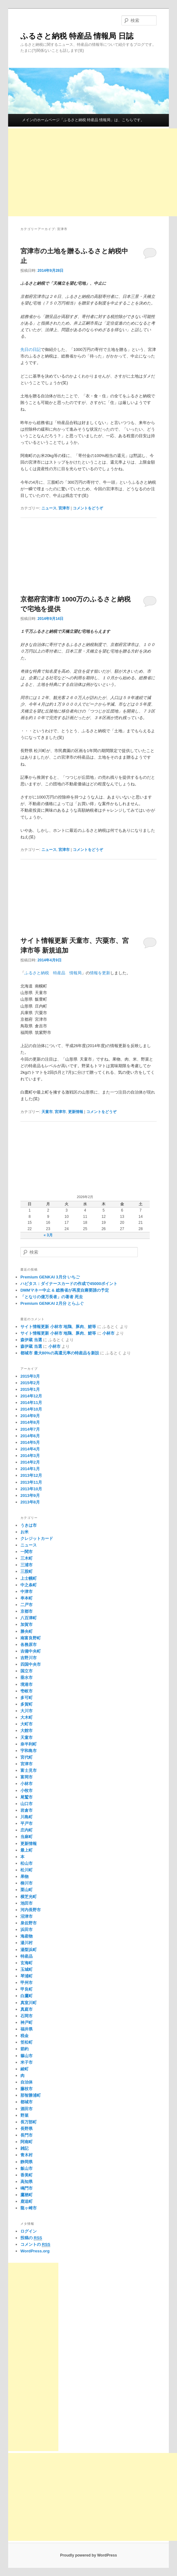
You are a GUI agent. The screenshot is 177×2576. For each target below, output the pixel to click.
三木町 (26, 1558)
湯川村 (26, 1942)
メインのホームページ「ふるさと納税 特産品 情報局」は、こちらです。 (83, 120)
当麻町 (26, 1836)
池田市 (26, 1903)
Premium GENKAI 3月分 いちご (50, 1277)
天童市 (47, 1112)
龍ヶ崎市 (28, 2208)
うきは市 (28, 1525)
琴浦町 (26, 1976)
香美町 (26, 2175)
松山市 (26, 1863)
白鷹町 (26, 1995)
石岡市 (26, 2016)
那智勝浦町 (30, 2095)
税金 (24, 2035)
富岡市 (26, 1777)
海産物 (26, 1936)
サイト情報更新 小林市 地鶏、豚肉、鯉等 (58, 1326)
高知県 (26, 2181)
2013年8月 (30, 1502)
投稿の (31, 2237)
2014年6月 (30, 1435)
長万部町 (28, 2122)
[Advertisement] (92, 172)
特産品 (26, 1956)
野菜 (24, 2115)
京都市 (26, 1611)
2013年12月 (31, 1475)
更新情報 (75, 1112)
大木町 (26, 1717)
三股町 (26, 1571)
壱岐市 (26, 1691)
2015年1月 (30, 1389)
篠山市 (26, 2055)
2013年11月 (31, 1482)
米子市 (26, 2062)
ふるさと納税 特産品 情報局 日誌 (76, 36)
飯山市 (26, 2168)
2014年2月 (30, 1462)
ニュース (48, 508)
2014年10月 (31, 1409)
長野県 (26, 2128)
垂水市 (26, 1677)
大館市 (26, 1730)
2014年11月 (31, 1402)
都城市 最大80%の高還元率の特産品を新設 (59, 1353)
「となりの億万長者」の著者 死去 (51, 1296)
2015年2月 (30, 1382)
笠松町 (26, 2042)
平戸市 (26, 1823)
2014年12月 (31, 1396)
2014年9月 (30, 1415)
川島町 (26, 1817)
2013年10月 (31, 1489)
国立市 (26, 1671)
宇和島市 (28, 1750)
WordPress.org (35, 2251)
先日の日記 (30, 349)
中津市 (26, 1591)
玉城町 (26, 1969)
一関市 (26, 1551)
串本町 (26, 1598)
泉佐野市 (28, 1923)
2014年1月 (30, 1468)
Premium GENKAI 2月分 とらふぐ (52, 1303)
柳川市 (26, 1883)
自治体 (26, 2082)
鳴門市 (26, 2188)
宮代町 (26, 1757)
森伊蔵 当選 (31, 1339)
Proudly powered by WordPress (88, 2555)
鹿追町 (26, 2201)
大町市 (26, 1724)
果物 (24, 1876)
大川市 (26, 1710)
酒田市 (26, 2108)
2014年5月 (30, 1442)
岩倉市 (26, 1810)
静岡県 (26, 2161)
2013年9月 (30, 1495)
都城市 (26, 2102)
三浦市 (26, 1564)
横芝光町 (28, 1896)
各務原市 (28, 1644)
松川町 (26, 1870)
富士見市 (28, 1770)
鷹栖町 (26, 2194)
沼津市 (26, 1916)
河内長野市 (30, 1909)
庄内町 (26, 1830)
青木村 (26, 2155)
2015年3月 (30, 1376)
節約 (24, 2048)
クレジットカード (36, 1538)
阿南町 (26, 2141)
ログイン (28, 2231)
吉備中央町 (30, 1651)
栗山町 (26, 1889)
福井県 (26, 2029)
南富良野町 (30, 1638)
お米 (24, 1532)
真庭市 (26, 2009)
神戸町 (26, 2022)
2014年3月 (30, 1455)
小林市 (108, 1333)
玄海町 (26, 1962)
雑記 (24, 2148)
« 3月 (48, 1235)
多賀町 (26, 1704)
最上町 (26, 1850)
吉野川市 (28, 1657)
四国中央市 (30, 1664)
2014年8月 (30, 1422)
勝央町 (26, 1631)
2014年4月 (30, 1449)
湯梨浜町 (28, 1949)
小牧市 (26, 1790)
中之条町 (28, 1585)
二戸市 (26, 1604)
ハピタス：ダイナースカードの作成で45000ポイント (68, 1283)
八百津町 (28, 1618)
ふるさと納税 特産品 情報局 (53, 973)
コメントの (35, 2244)
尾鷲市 (26, 1797)
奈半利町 (28, 1744)
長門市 (26, 2135)
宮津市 (64, 508)
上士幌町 (28, 1578)
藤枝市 (26, 2088)
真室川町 (28, 2002)
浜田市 (26, 1929)
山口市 (26, 1803)
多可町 (26, 1697)
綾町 (24, 2069)
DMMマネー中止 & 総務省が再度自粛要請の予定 (64, 1290)
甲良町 (26, 1989)
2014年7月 (30, 1429)
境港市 (26, 1684)
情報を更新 (100, 973)
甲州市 (26, 1982)
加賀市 (26, 1624)
